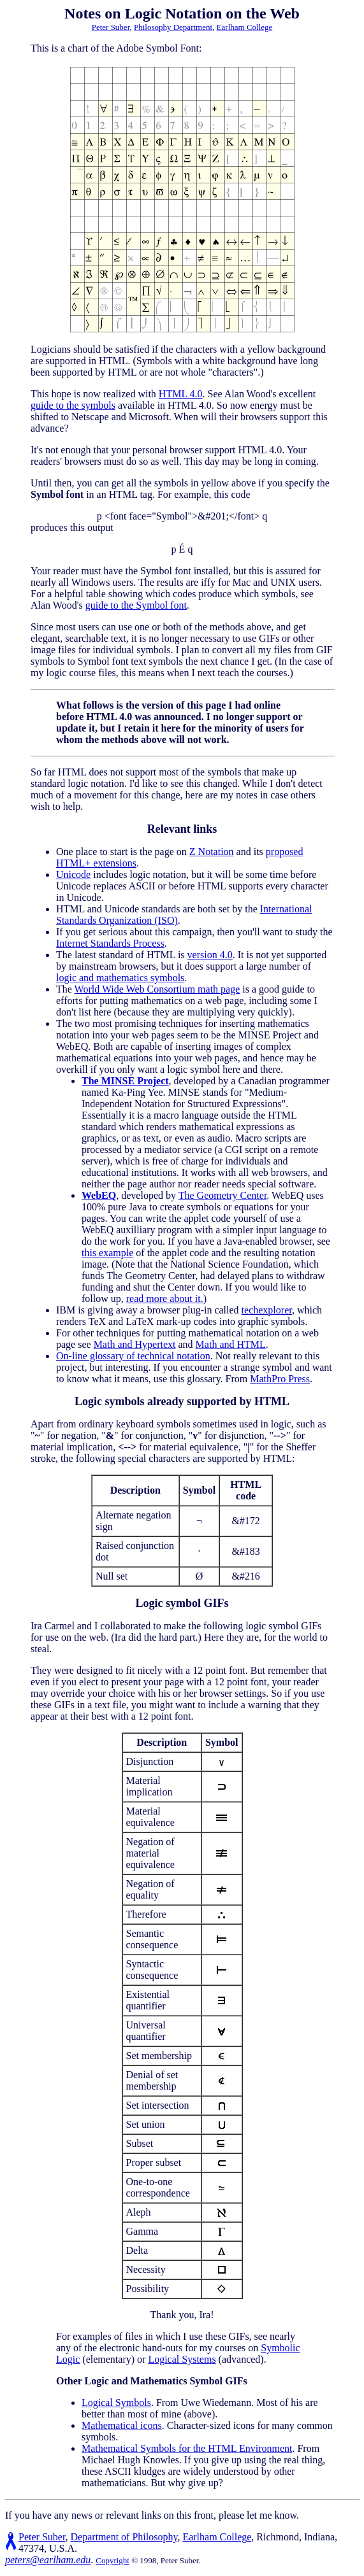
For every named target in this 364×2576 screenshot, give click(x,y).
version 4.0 (210, 954)
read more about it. (164, 1298)
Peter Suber (111, 27)
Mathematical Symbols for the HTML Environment (187, 2448)
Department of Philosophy (124, 2536)
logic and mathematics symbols (120, 977)
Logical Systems (181, 2359)
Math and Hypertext (135, 1344)
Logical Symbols (116, 2402)
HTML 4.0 (181, 393)
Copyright (112, 2560)
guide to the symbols (73, 405)
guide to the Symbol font (136, 605)
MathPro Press (280, 1378)
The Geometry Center (222, 1195)
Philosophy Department (173, 27)
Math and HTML (231, 1344)
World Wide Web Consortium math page (157, 989)
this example (107, 1252)
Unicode (73, 874)
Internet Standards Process (110, 943)
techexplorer (267, 1310)
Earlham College (245, 27)
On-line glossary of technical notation (133, 1355)
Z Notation (211, 851)
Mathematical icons (122, 2425)
